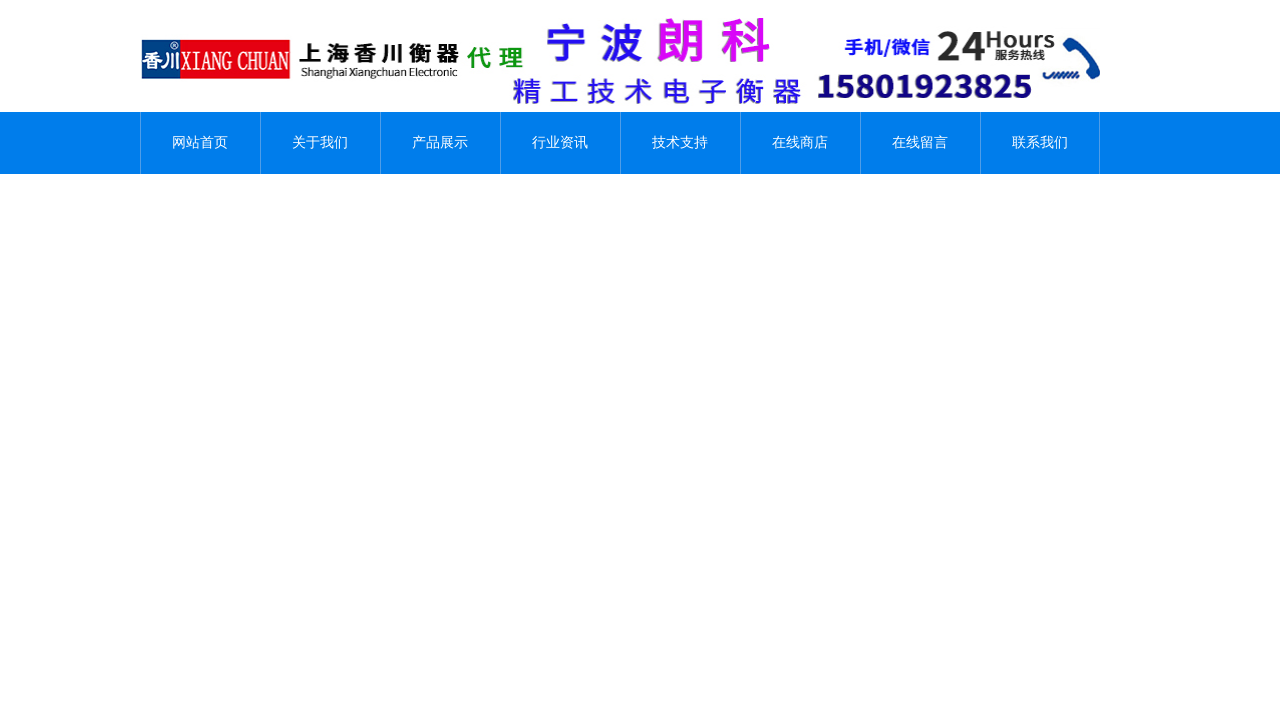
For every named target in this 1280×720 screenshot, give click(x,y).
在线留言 (920, 142)
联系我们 (1040, 142)
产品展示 (440, 142)
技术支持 (680, 142)
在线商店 (800, 142)
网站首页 (200, 142)
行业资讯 (560, 142)
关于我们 (320, 142)
